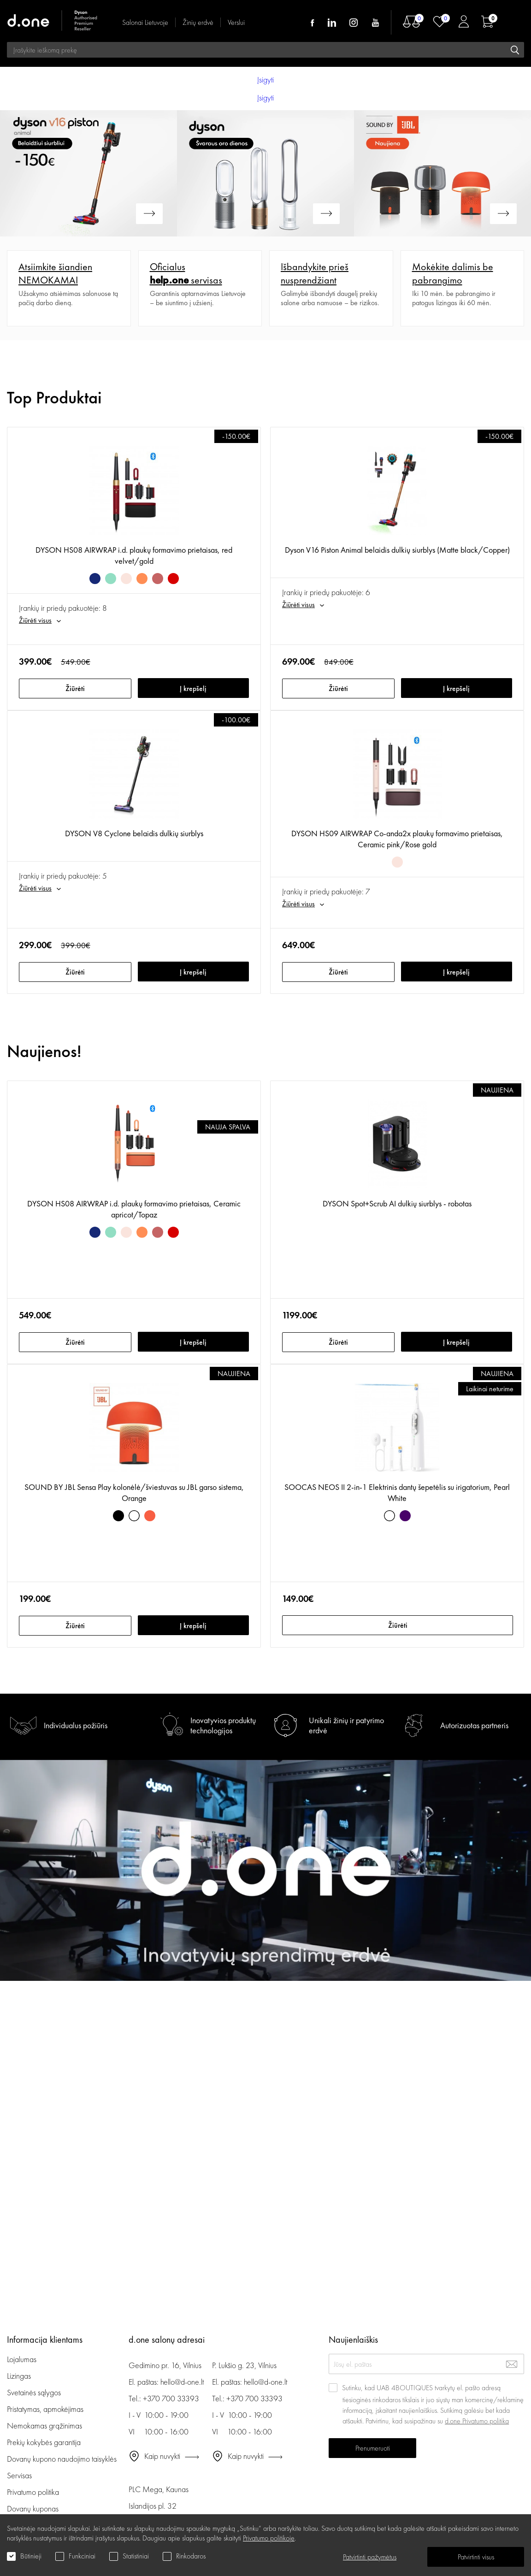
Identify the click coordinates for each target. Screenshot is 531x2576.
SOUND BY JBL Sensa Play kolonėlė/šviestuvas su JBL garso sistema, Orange (134, 1492)
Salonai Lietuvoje (145, 22)
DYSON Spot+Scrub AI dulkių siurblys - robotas (397, 1203)
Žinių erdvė (198, 22)
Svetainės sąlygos (34, 2392)
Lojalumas (21, 2359)
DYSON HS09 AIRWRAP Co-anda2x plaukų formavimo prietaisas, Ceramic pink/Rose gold (397, 839)
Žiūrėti (75, 688)
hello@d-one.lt (182, 2381)
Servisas (19, 2475)
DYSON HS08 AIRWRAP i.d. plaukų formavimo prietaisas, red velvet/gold (133, 555)
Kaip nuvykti (162, 2456)
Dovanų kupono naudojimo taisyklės (62, 2458)
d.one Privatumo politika (477, 2421)
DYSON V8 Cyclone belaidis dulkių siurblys (134, 833)
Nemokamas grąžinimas (44, 2425)
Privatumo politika (33, 2492)
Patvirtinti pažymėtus (369, 2557)
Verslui (236, 22)
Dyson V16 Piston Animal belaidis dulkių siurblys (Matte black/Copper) (397, 549)
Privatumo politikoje (269, 2538)
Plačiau (17, 255)
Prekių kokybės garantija (44, 2442)
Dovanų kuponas (33, 2508)
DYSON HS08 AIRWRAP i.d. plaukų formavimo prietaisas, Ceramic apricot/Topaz (134, 1209)
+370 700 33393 (171, 2398)
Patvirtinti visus (476, 2557)
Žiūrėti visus (35, 620)
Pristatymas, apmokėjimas (45, 2409)
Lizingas (19, 2375)
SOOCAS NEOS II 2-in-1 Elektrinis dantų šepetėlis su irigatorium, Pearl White (397, 1492)
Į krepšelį (193, 688)
